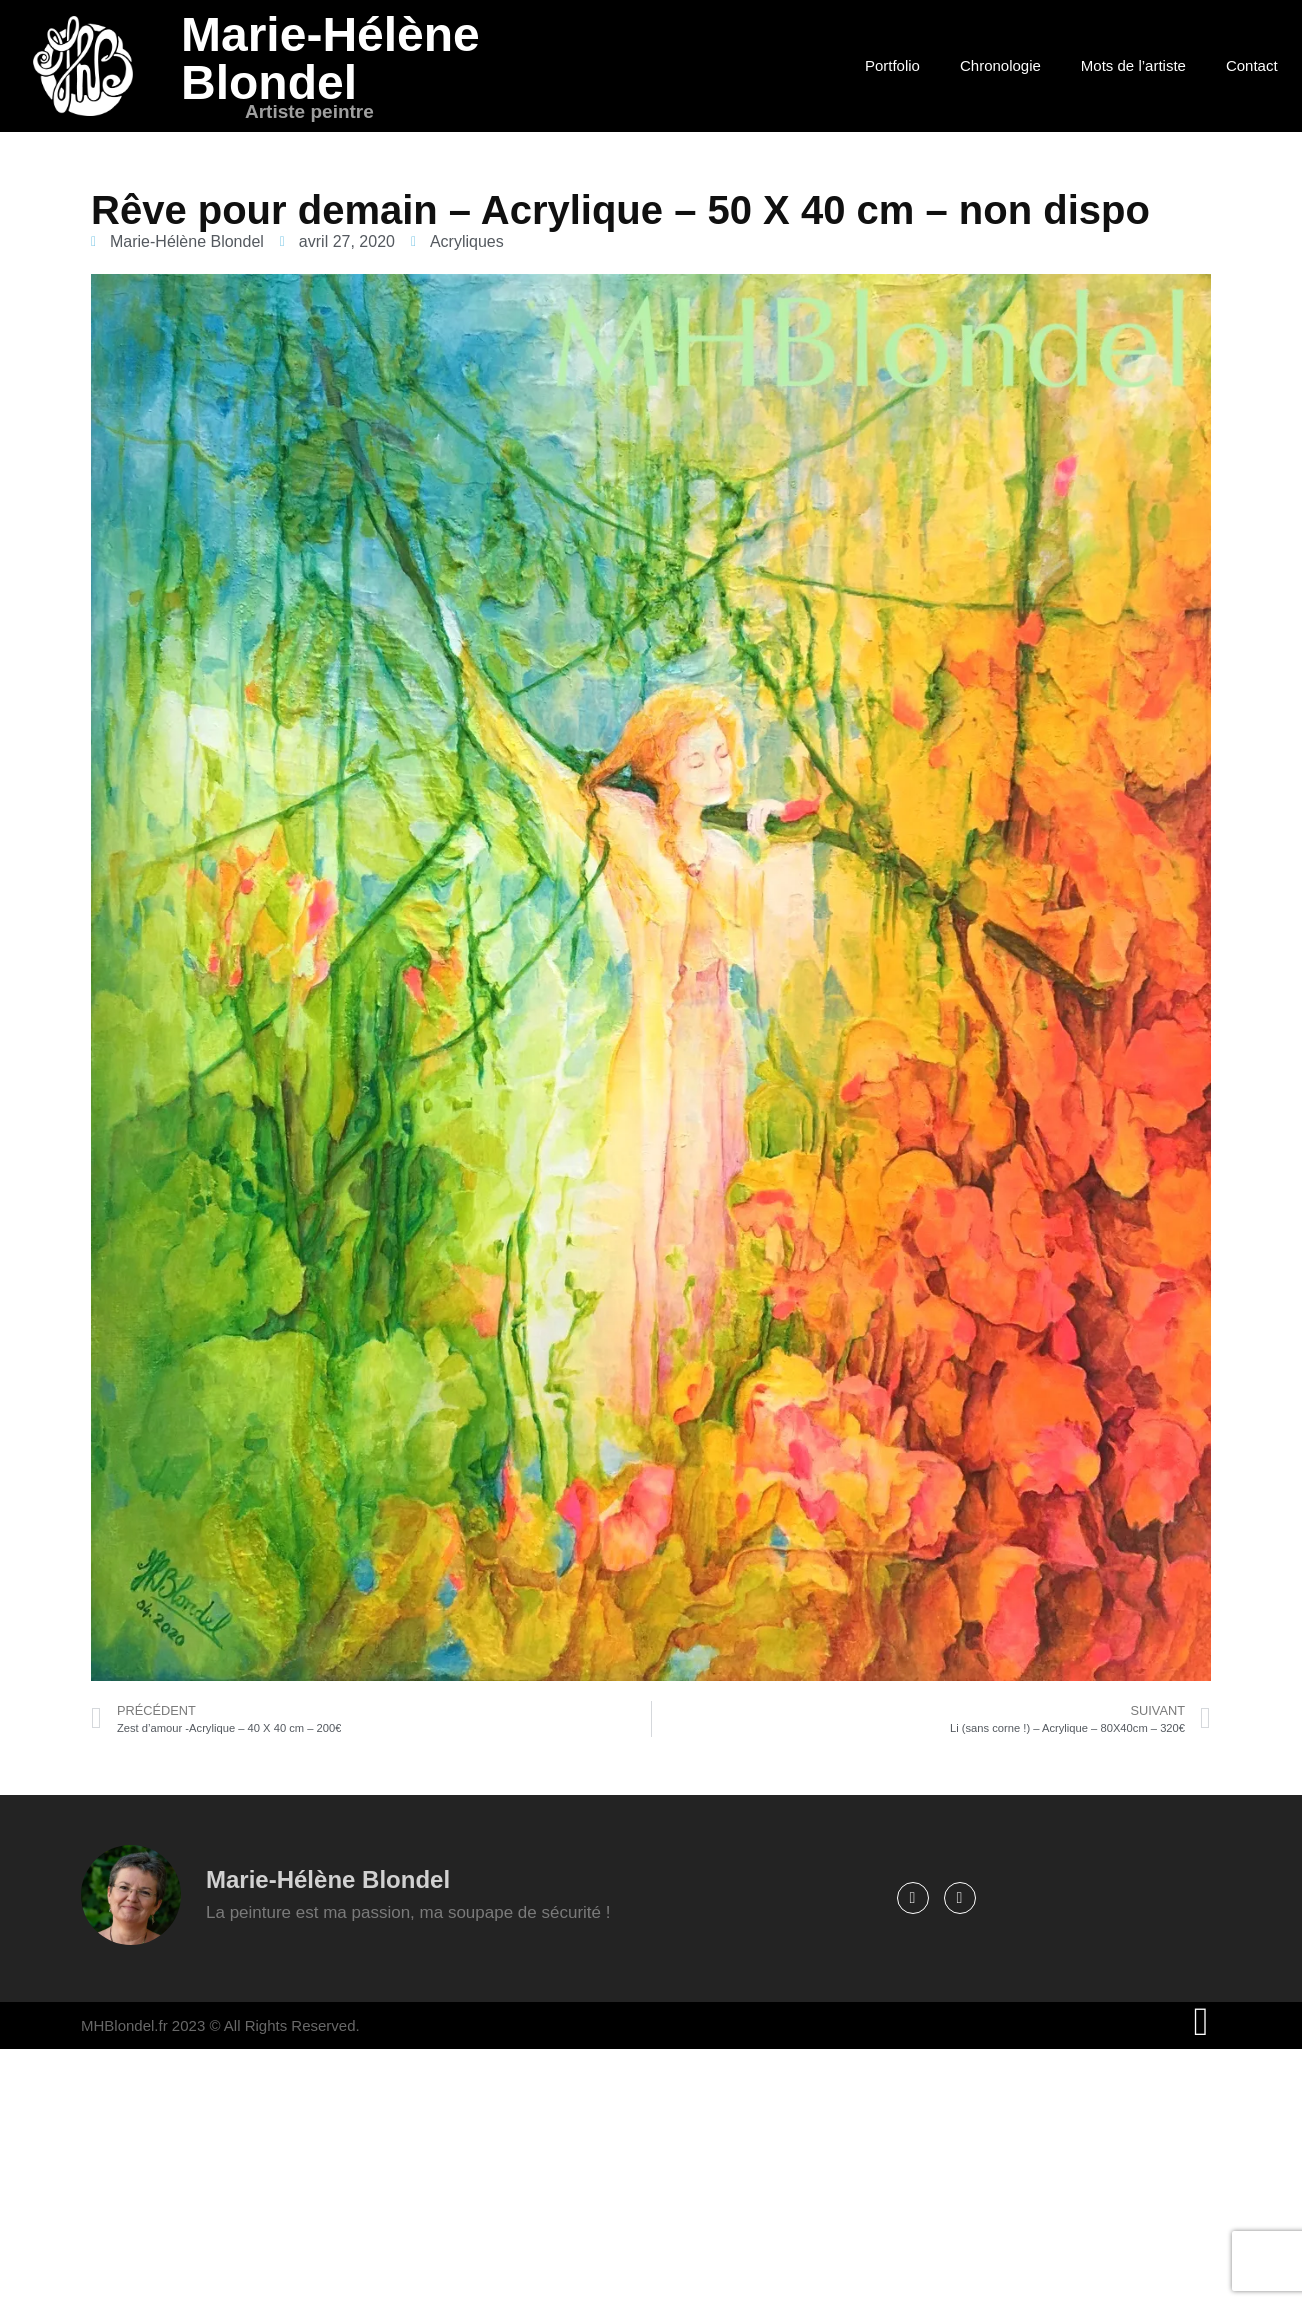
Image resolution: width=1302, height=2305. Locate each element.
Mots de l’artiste (1133, 65)
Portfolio (892, 65)
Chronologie (1000, 65)
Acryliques (467, 241)
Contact (1252, 65)
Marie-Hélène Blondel (330, 58)
